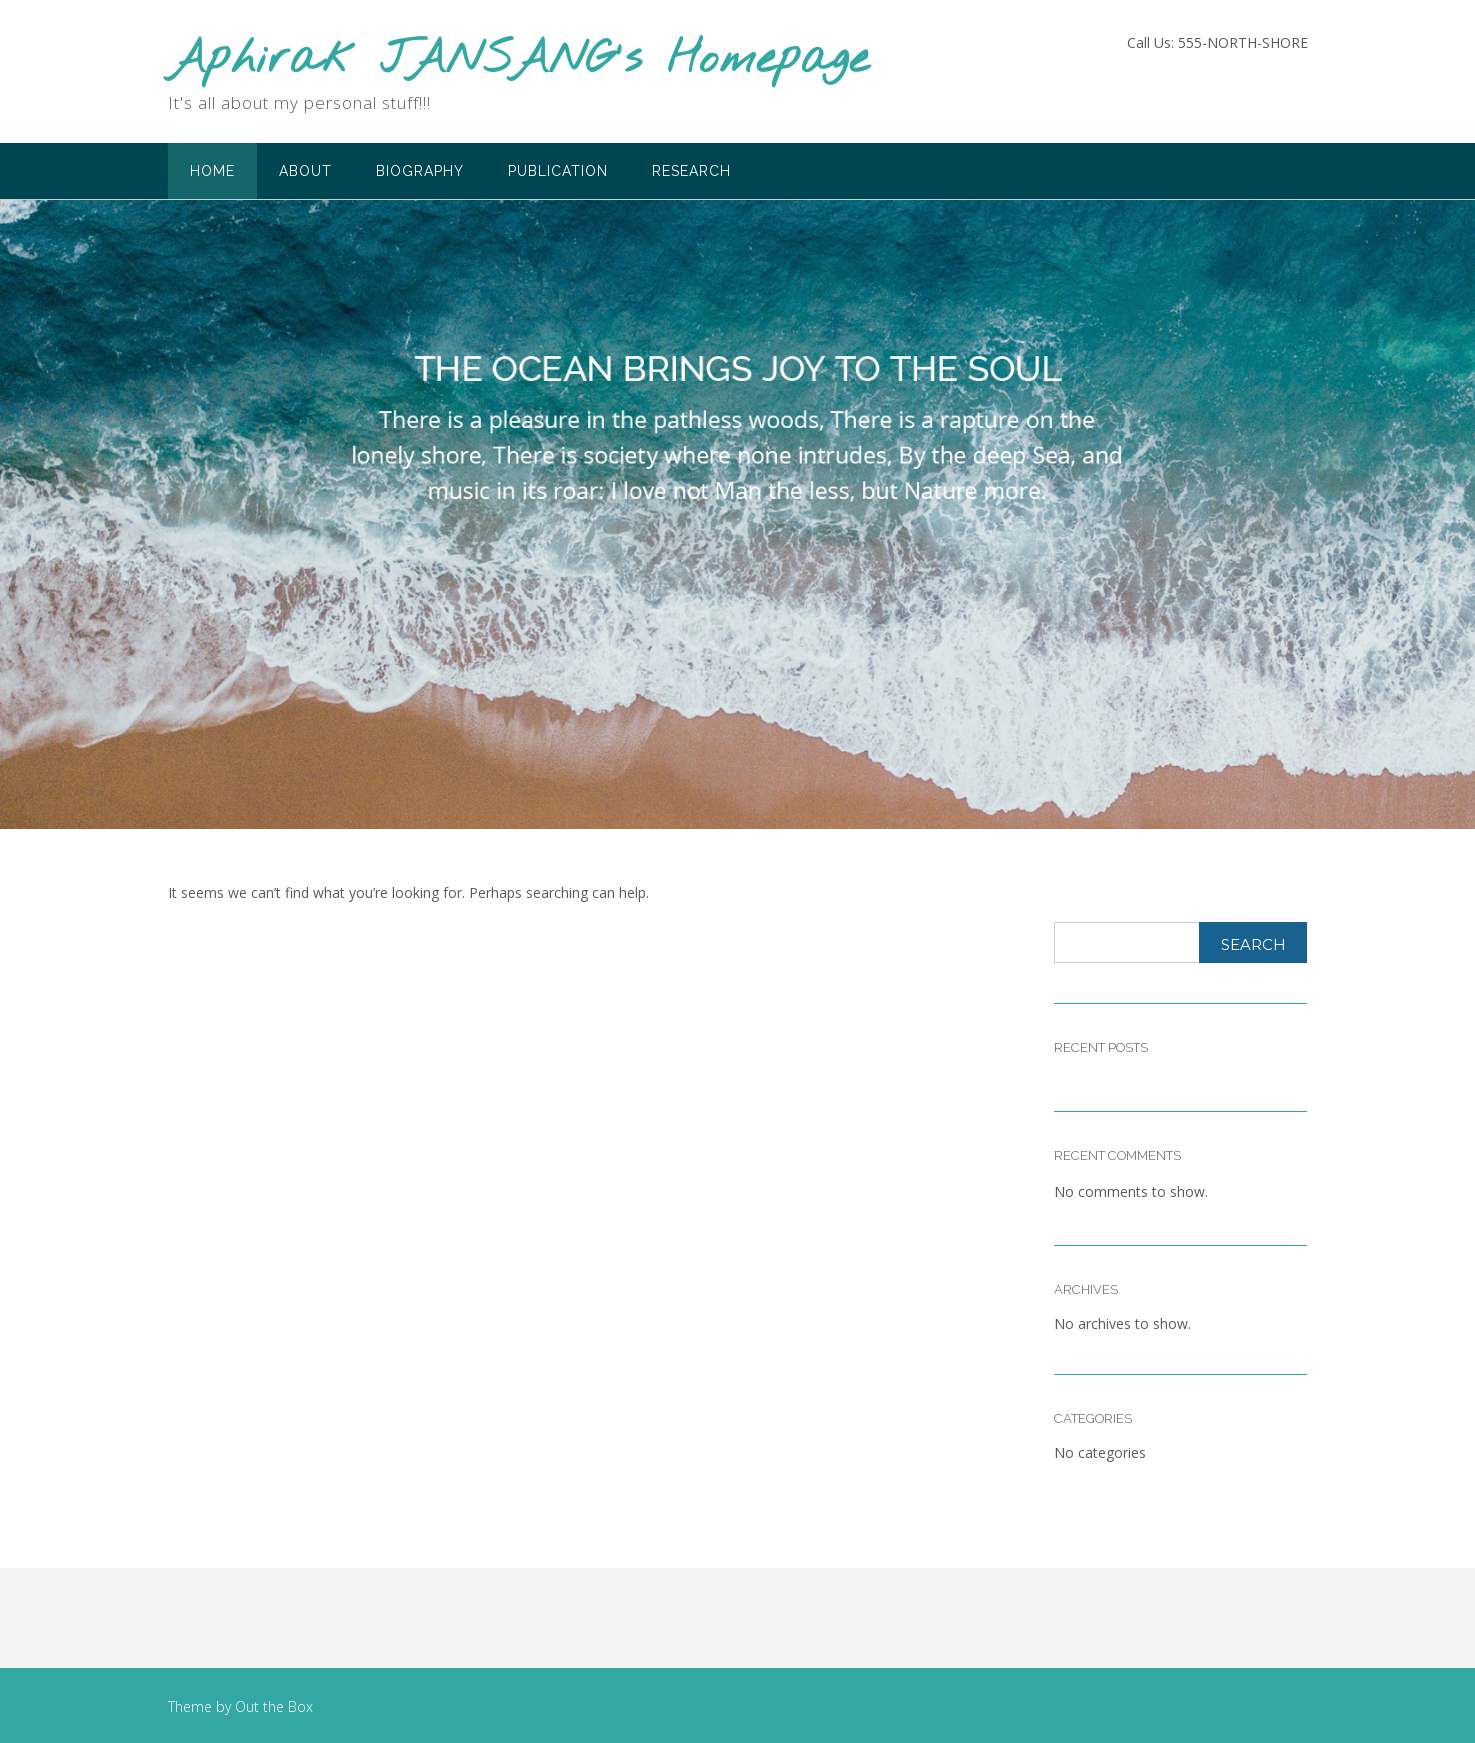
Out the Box (274, 1706)
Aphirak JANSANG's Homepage (518, 60)
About (305, 171)
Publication (558, 171)
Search (1253, 944)
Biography (420, 171)
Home (212, 171)
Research (691, 171)
